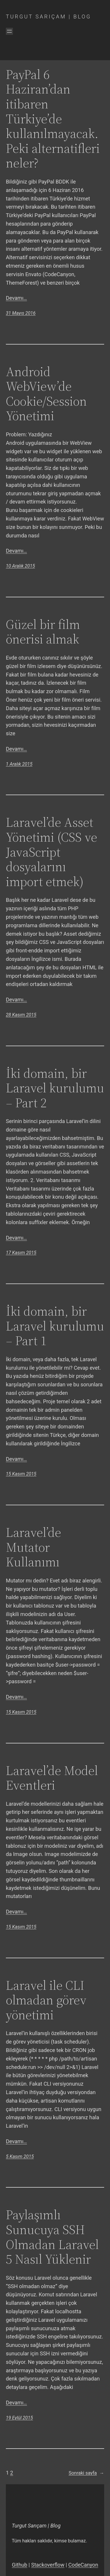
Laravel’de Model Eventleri (52, 1778)
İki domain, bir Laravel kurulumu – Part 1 (55, 1326)
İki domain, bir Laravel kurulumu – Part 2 (55, 1088)
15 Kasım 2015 (21, 1474)
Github (19, 2565)
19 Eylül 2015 (19, 2418)
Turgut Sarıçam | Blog (48, 16)
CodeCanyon (83, 2565)
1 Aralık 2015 (19, 764)
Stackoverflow (47, 2565)
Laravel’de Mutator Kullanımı (33, 1547)
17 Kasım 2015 (21, 1252)
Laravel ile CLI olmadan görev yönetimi (46, 2000)
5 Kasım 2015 (20, 2156)
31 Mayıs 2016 (20, 313)
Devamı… (16, 298)
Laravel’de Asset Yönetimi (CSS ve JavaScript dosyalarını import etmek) (51, 852)
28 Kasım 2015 (21, 1015)
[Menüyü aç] (9, 31)
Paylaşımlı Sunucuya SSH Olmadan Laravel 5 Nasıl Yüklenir (52, 2237)
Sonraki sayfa (86, 2473)
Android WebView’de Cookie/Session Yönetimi (46, 393)
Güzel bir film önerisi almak (43, 632)
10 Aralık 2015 (20, 566)
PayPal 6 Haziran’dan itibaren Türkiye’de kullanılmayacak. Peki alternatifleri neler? (53, 119)
